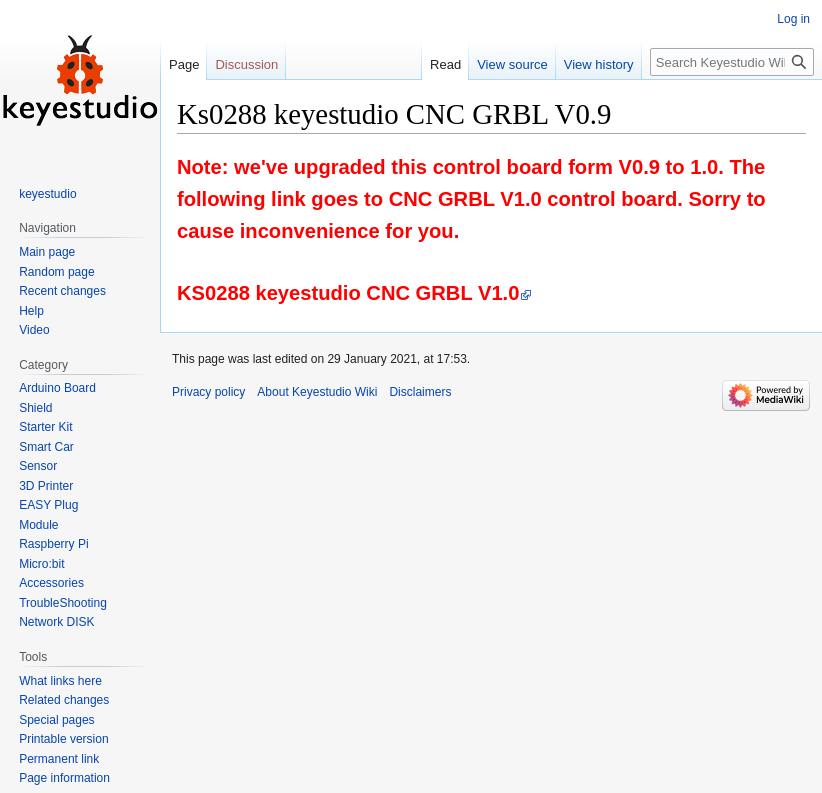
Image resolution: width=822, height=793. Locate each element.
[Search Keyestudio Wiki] (732, 62)
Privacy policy (208, 392)
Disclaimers (420, 392)
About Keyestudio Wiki (317, 392)
